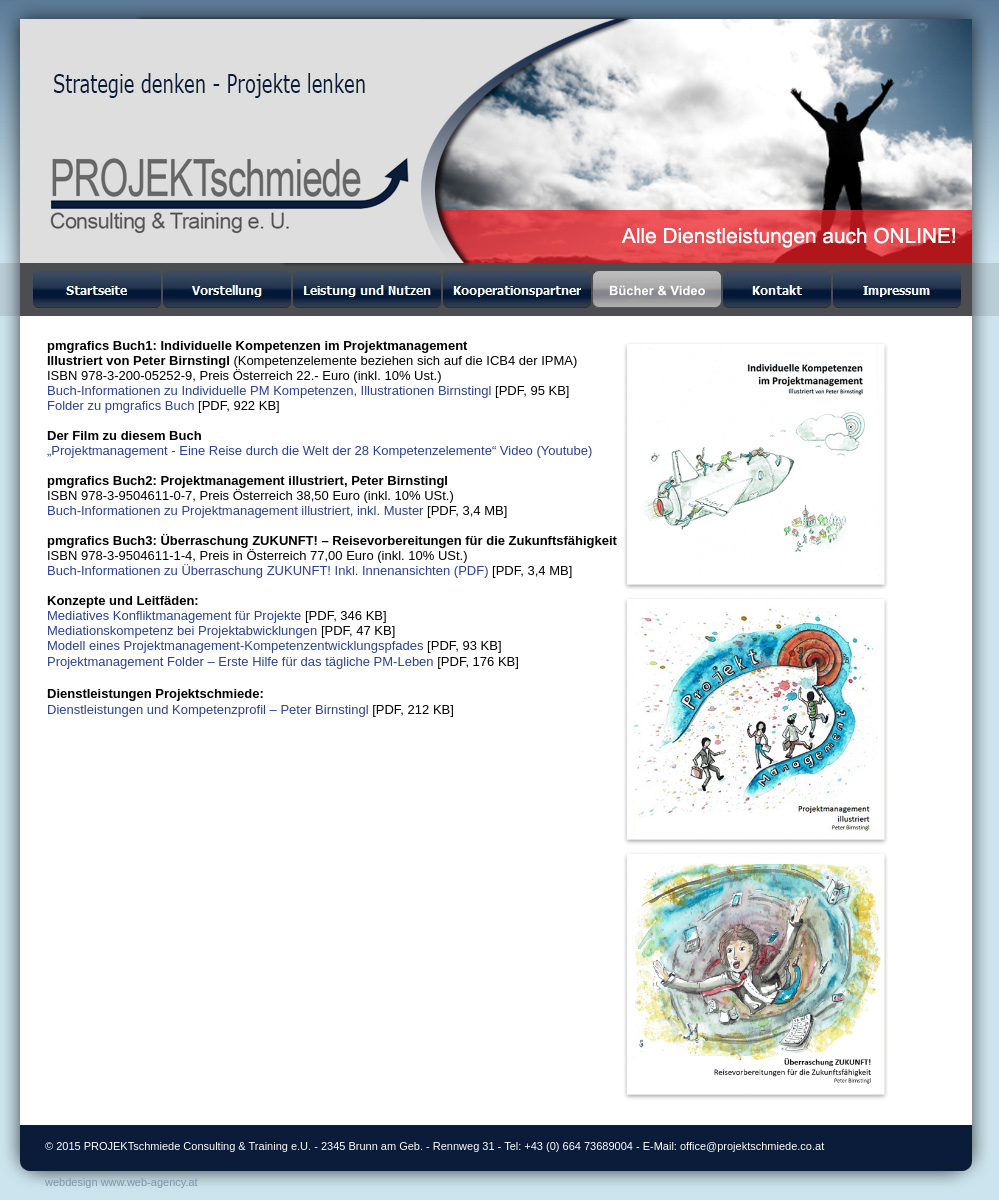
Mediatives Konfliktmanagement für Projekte (174, 615)
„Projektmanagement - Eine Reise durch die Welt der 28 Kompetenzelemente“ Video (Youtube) (319, 450)
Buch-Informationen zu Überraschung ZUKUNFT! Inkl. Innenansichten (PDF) (267, 570)
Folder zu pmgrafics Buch (120, 405)
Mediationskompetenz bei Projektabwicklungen (182, 630)
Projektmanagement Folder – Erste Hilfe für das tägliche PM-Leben (240, 661)
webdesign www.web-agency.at (121, 1182)
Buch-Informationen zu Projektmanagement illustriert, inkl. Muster (235, 510)
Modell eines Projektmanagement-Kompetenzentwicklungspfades (235, 645)
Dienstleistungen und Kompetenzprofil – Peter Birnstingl (208, 709)
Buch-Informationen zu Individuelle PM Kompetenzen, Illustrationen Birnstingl (269, 390)
